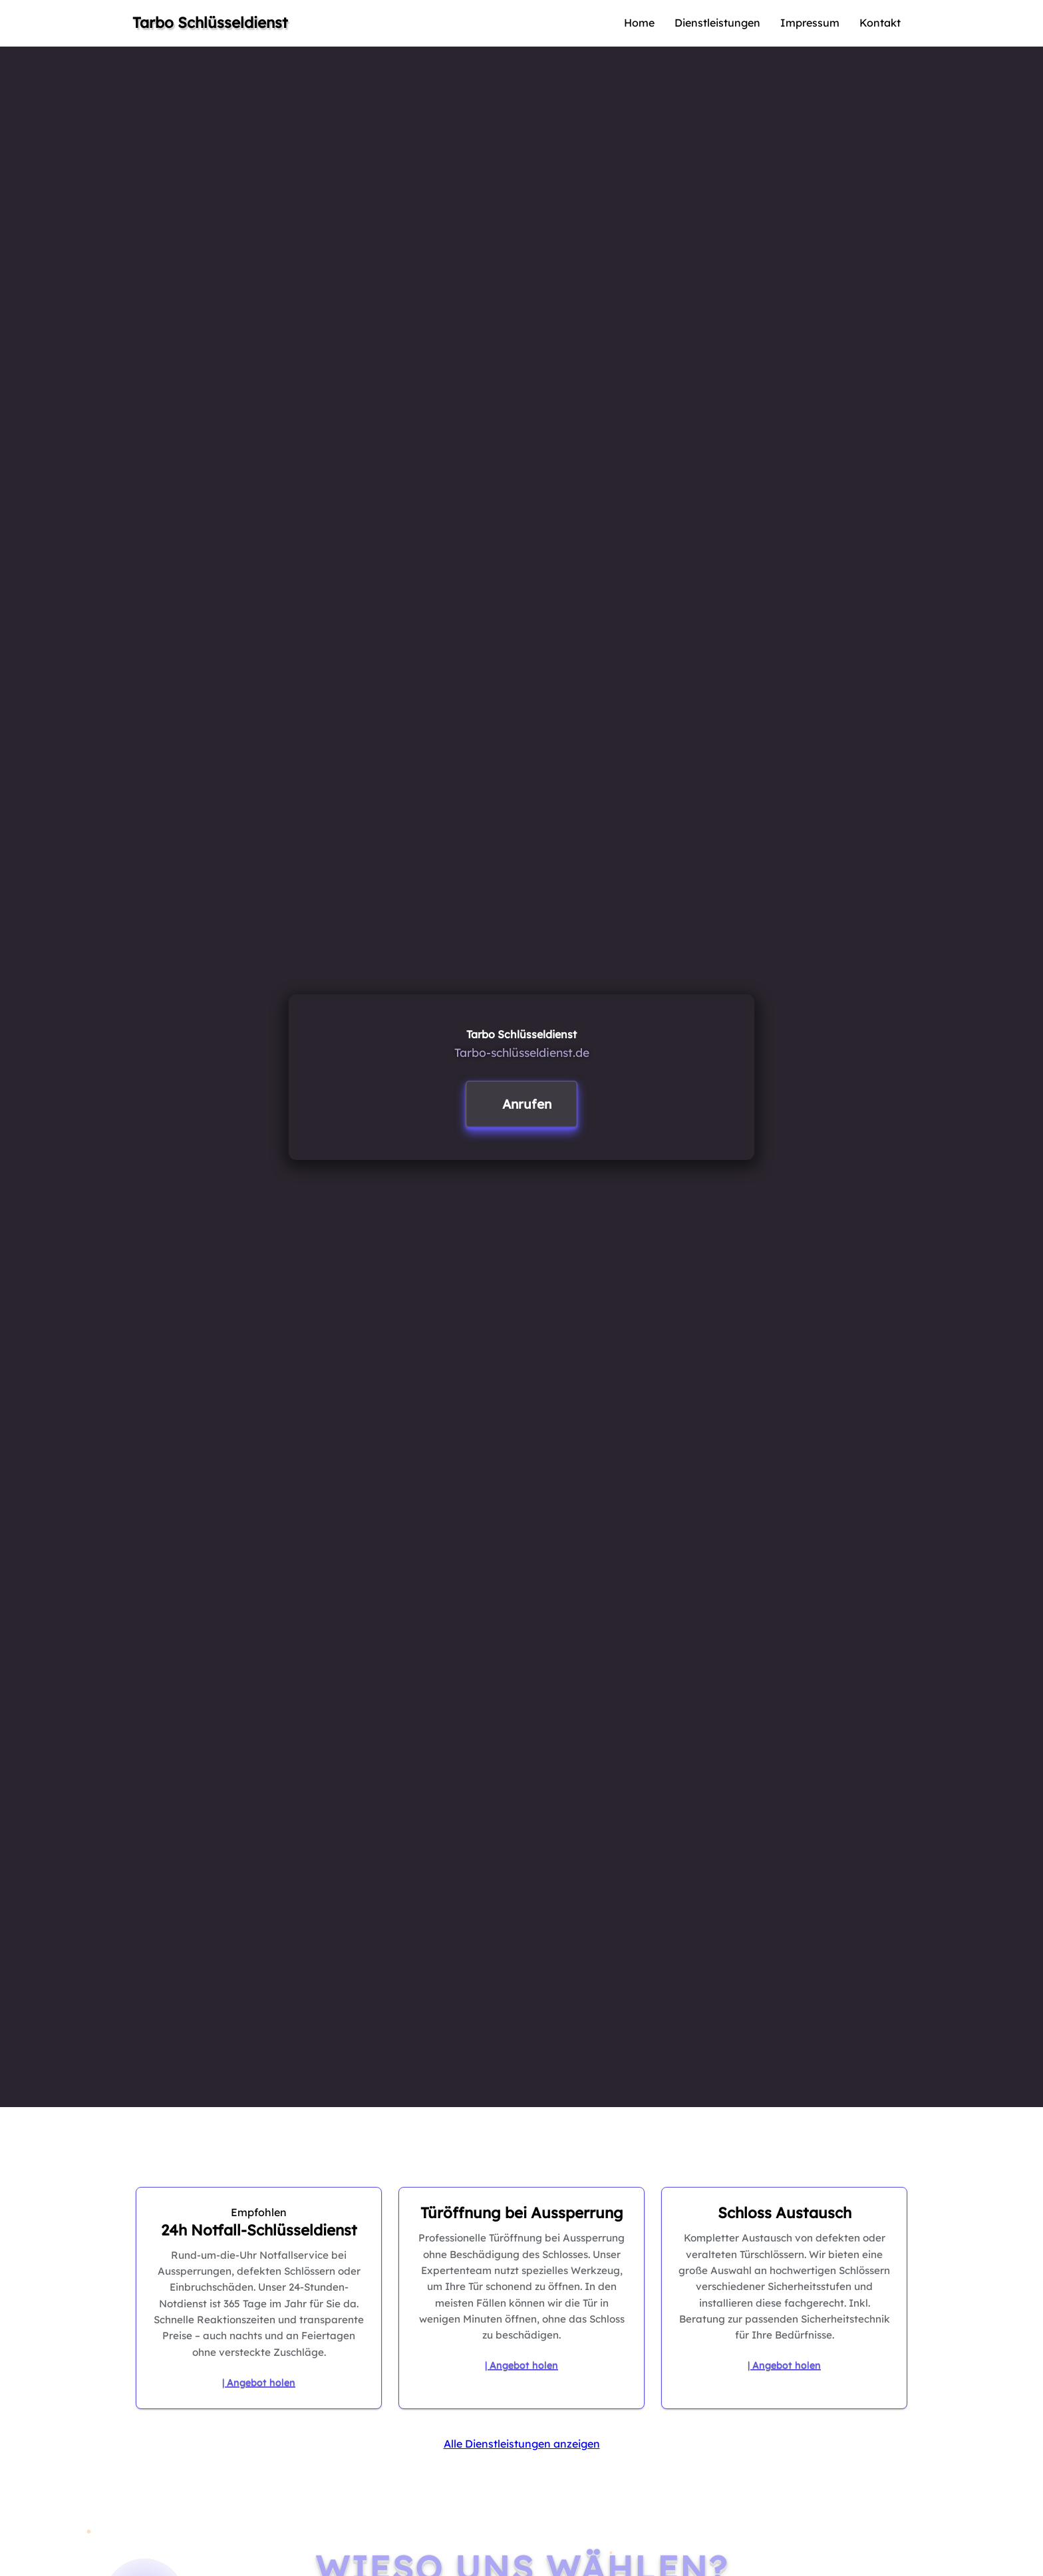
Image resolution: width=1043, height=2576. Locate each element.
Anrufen (526, 1104)
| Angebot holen (258, 2382)
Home (639, 22)
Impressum (809, 22)
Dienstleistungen (717, 22)
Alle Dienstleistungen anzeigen (522, 2443)
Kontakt (880, 22)
